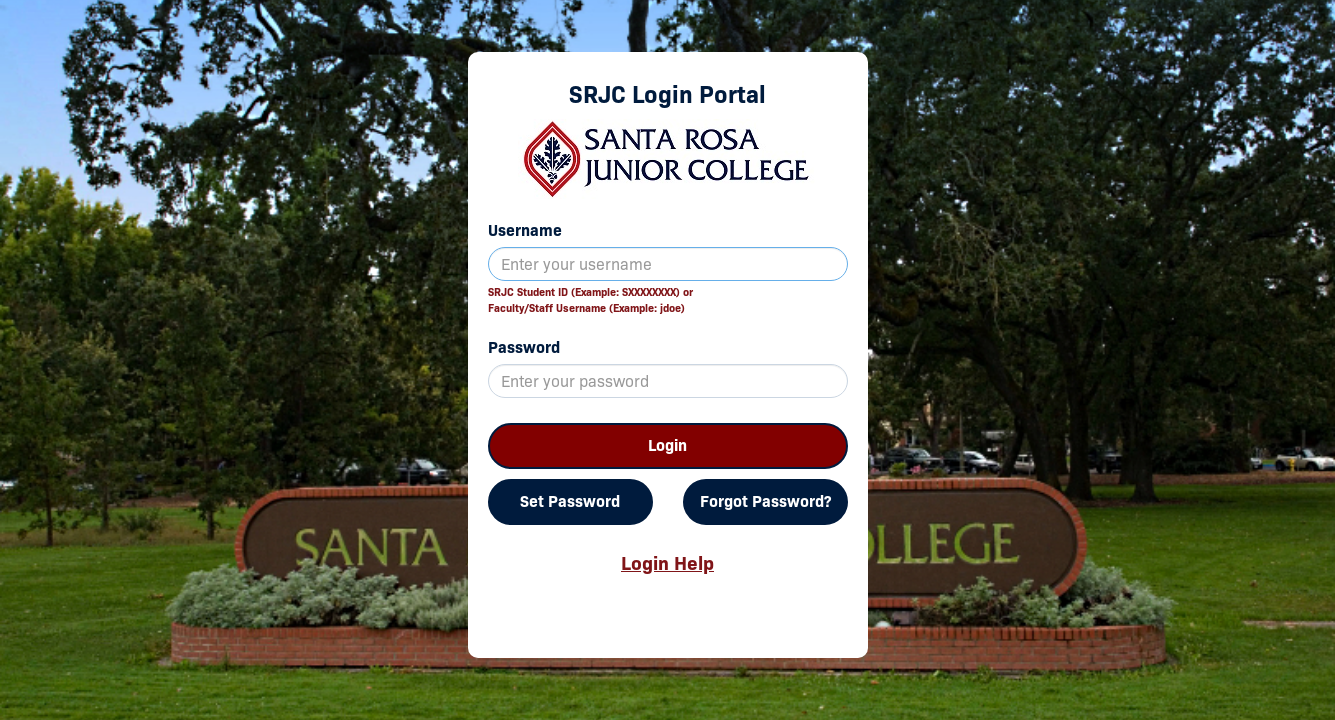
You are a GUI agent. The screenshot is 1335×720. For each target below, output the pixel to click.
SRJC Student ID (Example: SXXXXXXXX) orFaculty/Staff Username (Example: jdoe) (590, 300)
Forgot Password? (765, 501)
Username (525, 230)
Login (667, 445)
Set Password (570, 501)
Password (524, 347)
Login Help (667, 563)
